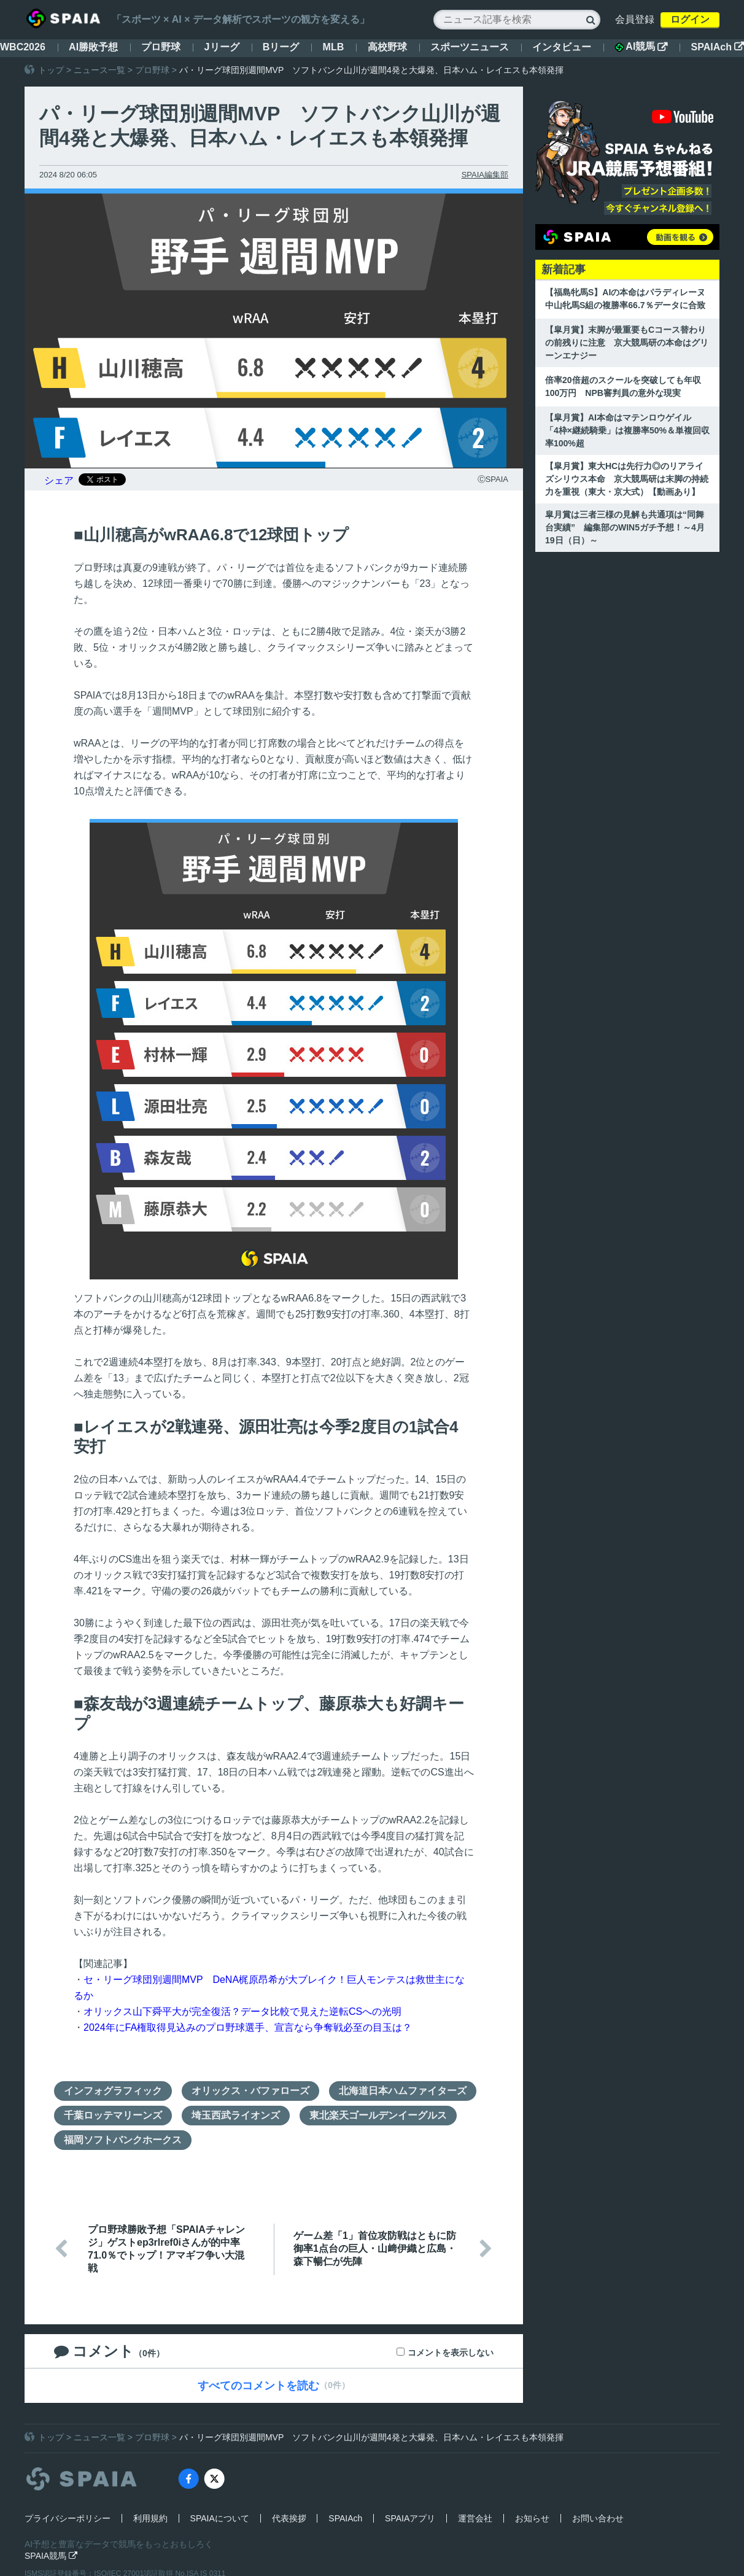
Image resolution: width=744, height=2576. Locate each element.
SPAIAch (717, 47)
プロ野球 (160, 47)
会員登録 (634, 19)
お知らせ (532, 2518)
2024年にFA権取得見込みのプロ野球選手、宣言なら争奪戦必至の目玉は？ (247, 2027)
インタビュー (561, 47)
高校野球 (387, 47)
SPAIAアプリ (410, 2518)
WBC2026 (22, 47)
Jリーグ (221, 47)
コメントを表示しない (451, 2352)
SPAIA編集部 (485, 175)
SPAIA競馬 (51, 2556)
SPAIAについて (219, 2518)
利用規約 (150, 2518)
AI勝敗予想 (93, 47)
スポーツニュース (469, 47)
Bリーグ (281, 47)
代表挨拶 (289, 2518)
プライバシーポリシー (67, 2518)
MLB (333, 47)
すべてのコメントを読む (258, 2386)
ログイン (690, 19)
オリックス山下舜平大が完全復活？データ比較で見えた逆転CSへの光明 (242, 2011)
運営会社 (475, 2518)
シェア (59, 480)
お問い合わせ (598, 2518)
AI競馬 (640, 46)
